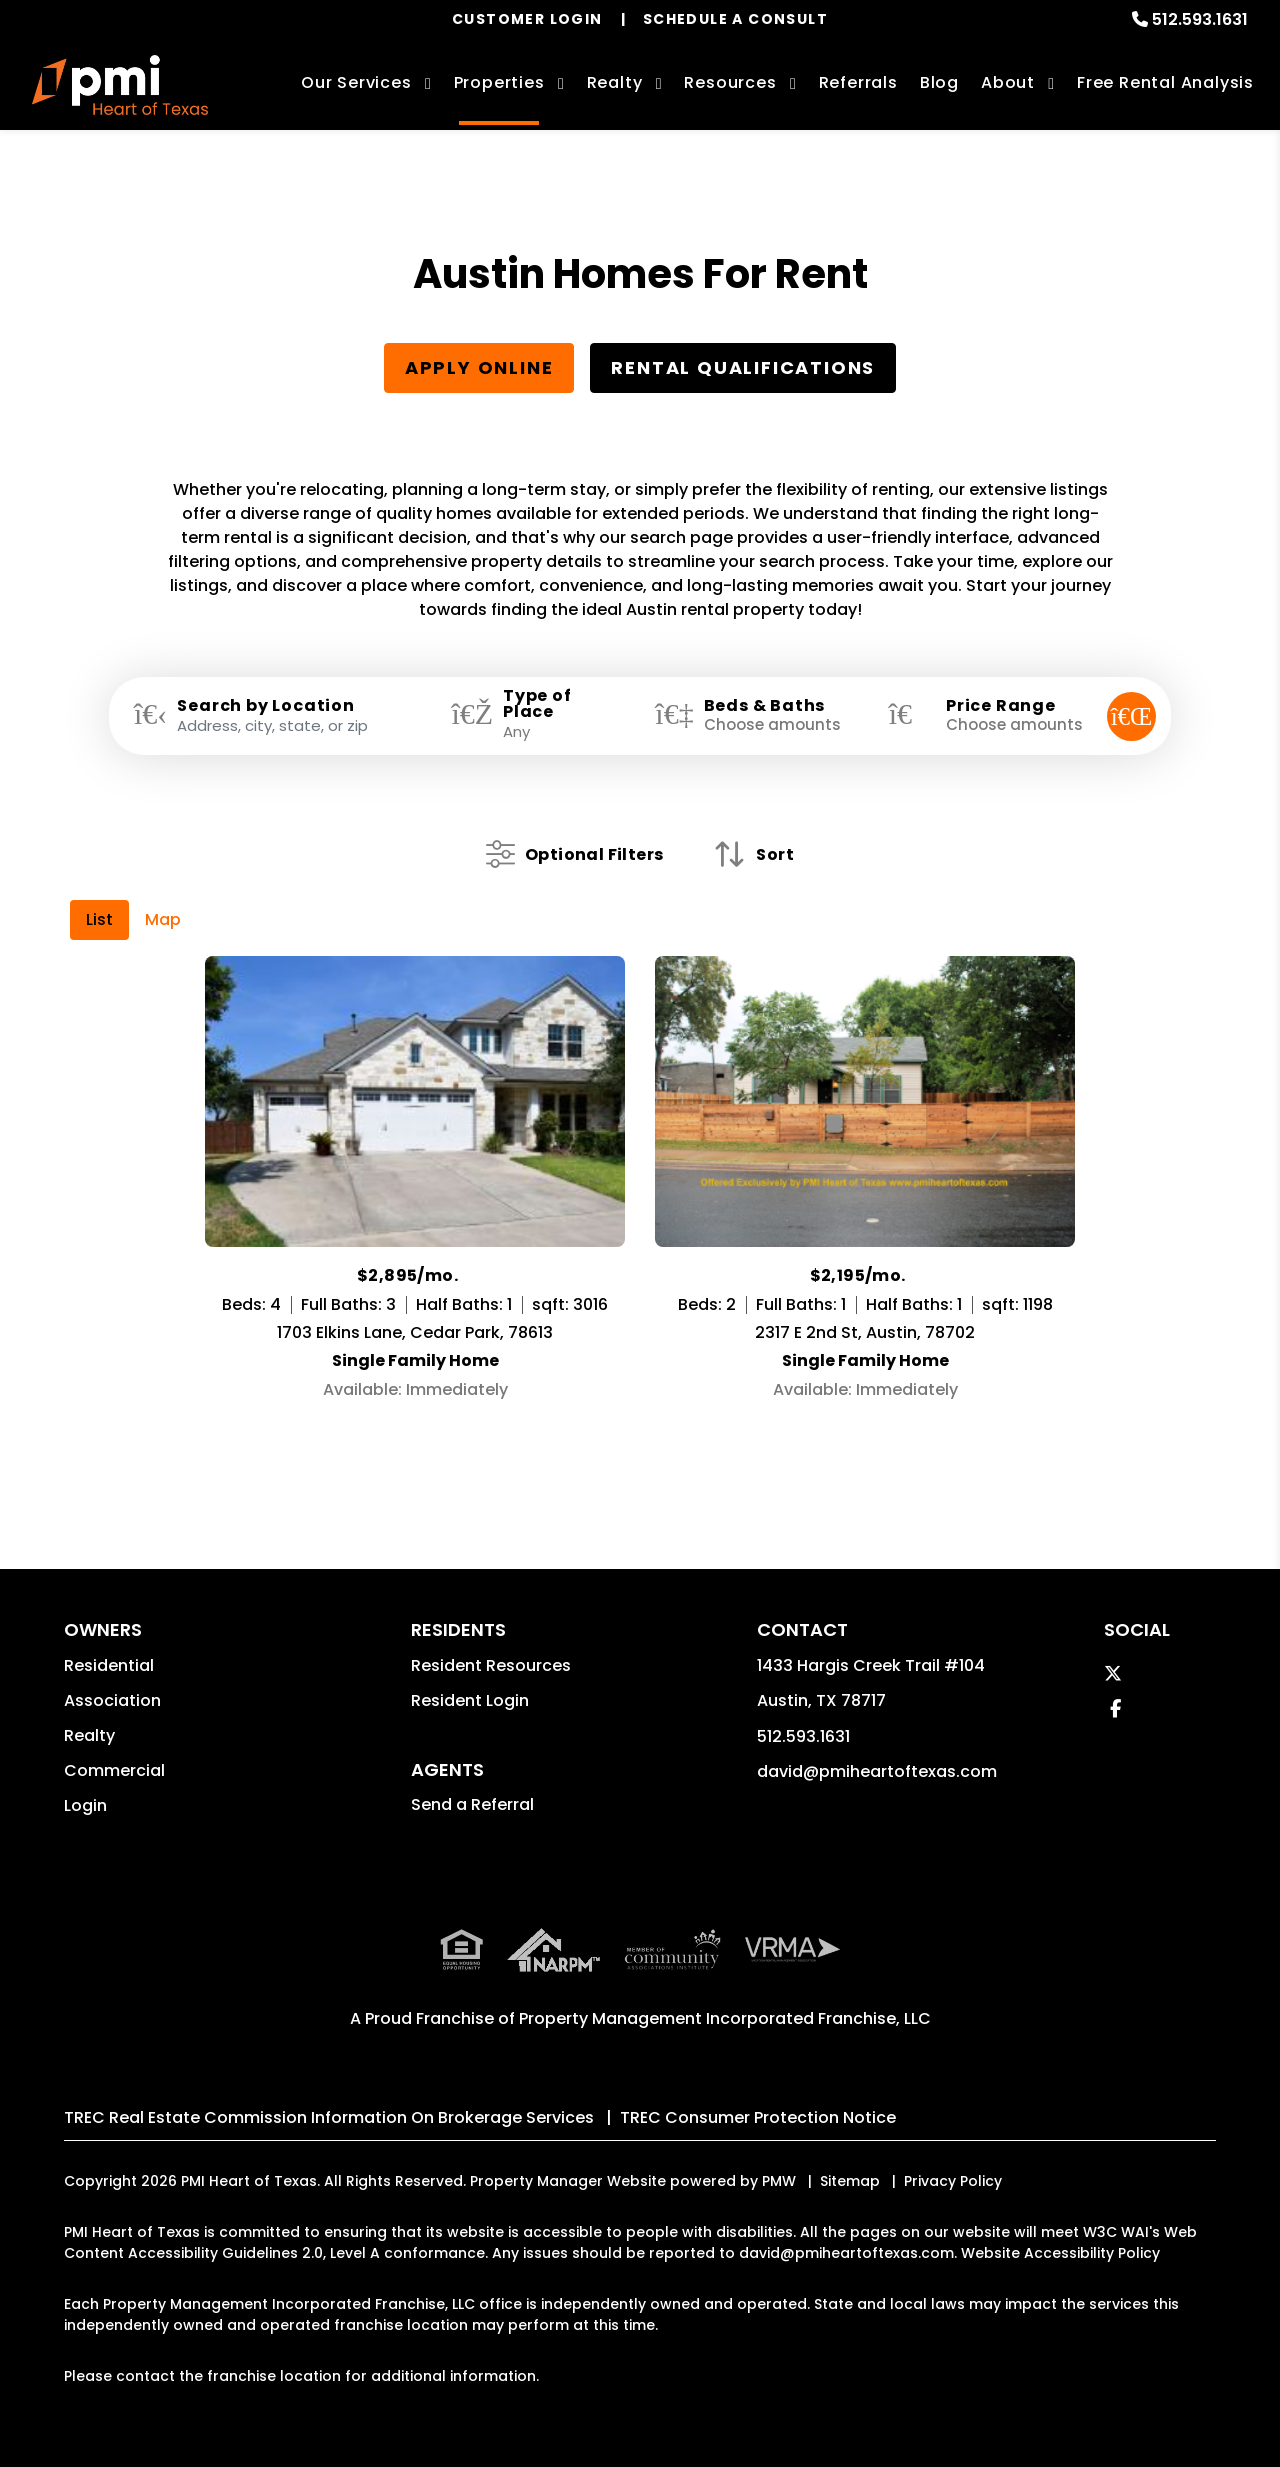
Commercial (114, 1770)
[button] (1113, 1673)
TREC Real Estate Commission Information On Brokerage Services (329, 2117)
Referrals (858, 82)
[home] (120, 85)
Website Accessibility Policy (1060, 2253)
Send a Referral (472, 1804)
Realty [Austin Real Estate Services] (615, 82)
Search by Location (265, 706)
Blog (939, 82)
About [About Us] (1008, 82)
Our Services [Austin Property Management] (356, 82)
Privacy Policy (953, 2181)
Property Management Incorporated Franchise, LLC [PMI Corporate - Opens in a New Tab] (725, 2018)
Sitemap (850, 2181)
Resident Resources (491, 1665)
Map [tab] (163, 919)
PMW (779, 2181)
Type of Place (537, 704)
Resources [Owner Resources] (730, 82)
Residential (109, 1665)
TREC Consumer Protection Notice (758, 2117)
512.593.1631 (1200, 19)
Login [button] (85, 1805)
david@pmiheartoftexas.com (877, 1771)
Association (112, 1700)
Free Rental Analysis (1165, 82)
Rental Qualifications (743, 367)
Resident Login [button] (470, 1700)
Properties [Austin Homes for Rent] (499, 82)
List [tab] (99, 919)
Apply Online (479, 367)
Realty (89, 1735)
